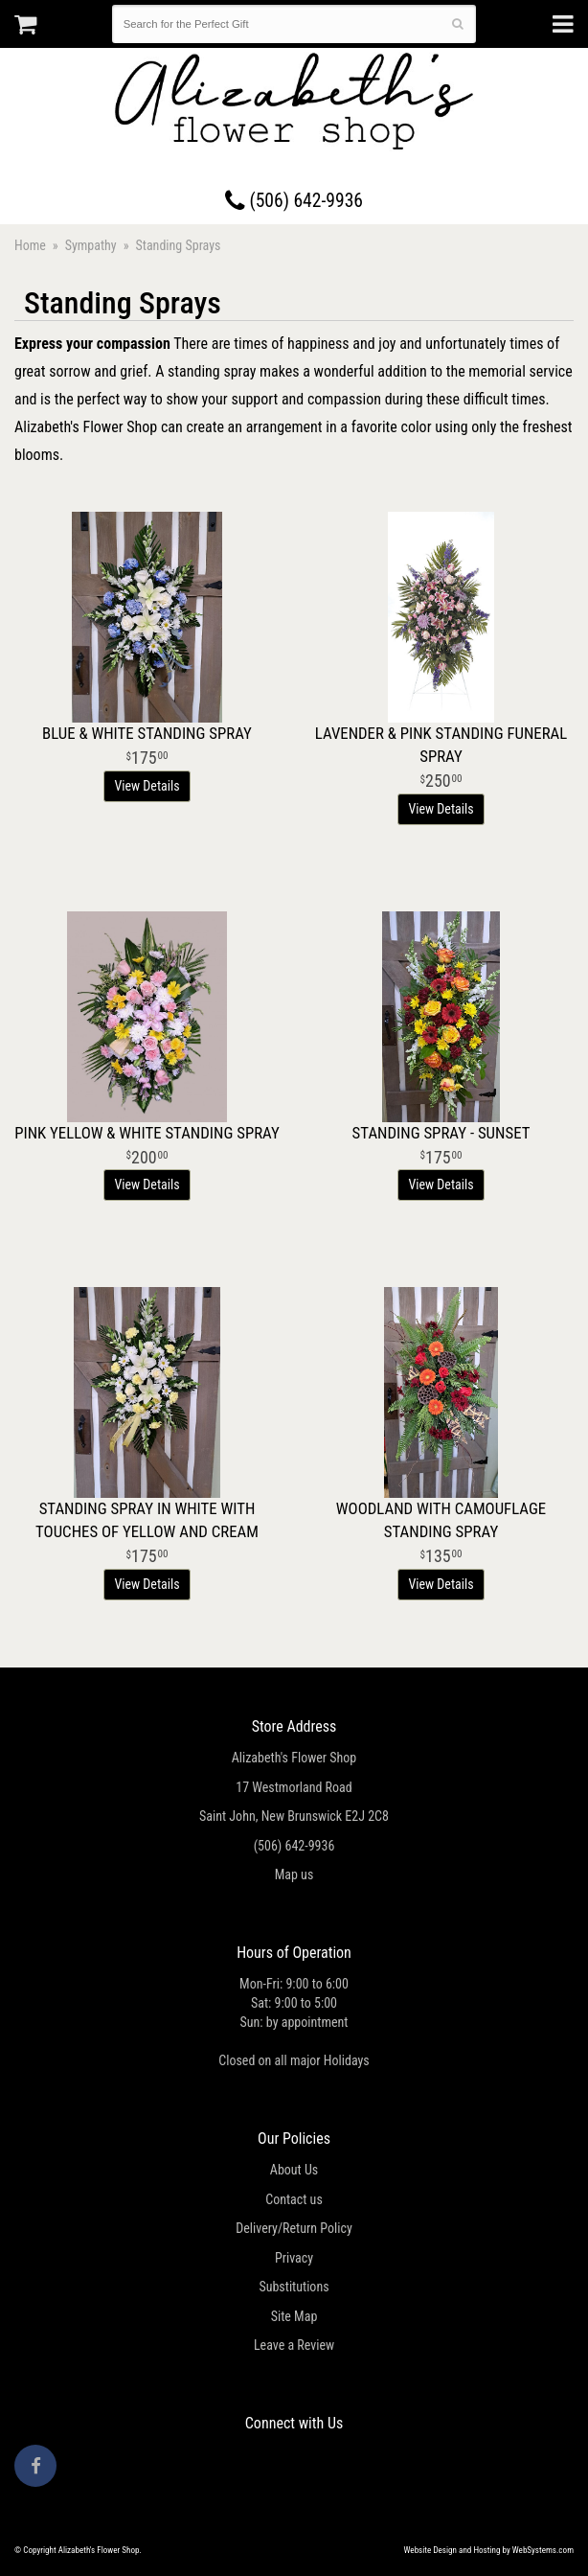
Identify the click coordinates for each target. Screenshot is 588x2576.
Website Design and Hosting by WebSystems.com (489, 2550)
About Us (294, 2169)
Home (30, 245)
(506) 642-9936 (294, 201)
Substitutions (293, 2286)
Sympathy (91, 245)
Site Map (294, 2316)
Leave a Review (294, 2345)
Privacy (294, 2258)
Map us (294, 1874)
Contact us (294, 2199)
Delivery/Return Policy (293, 2228)
